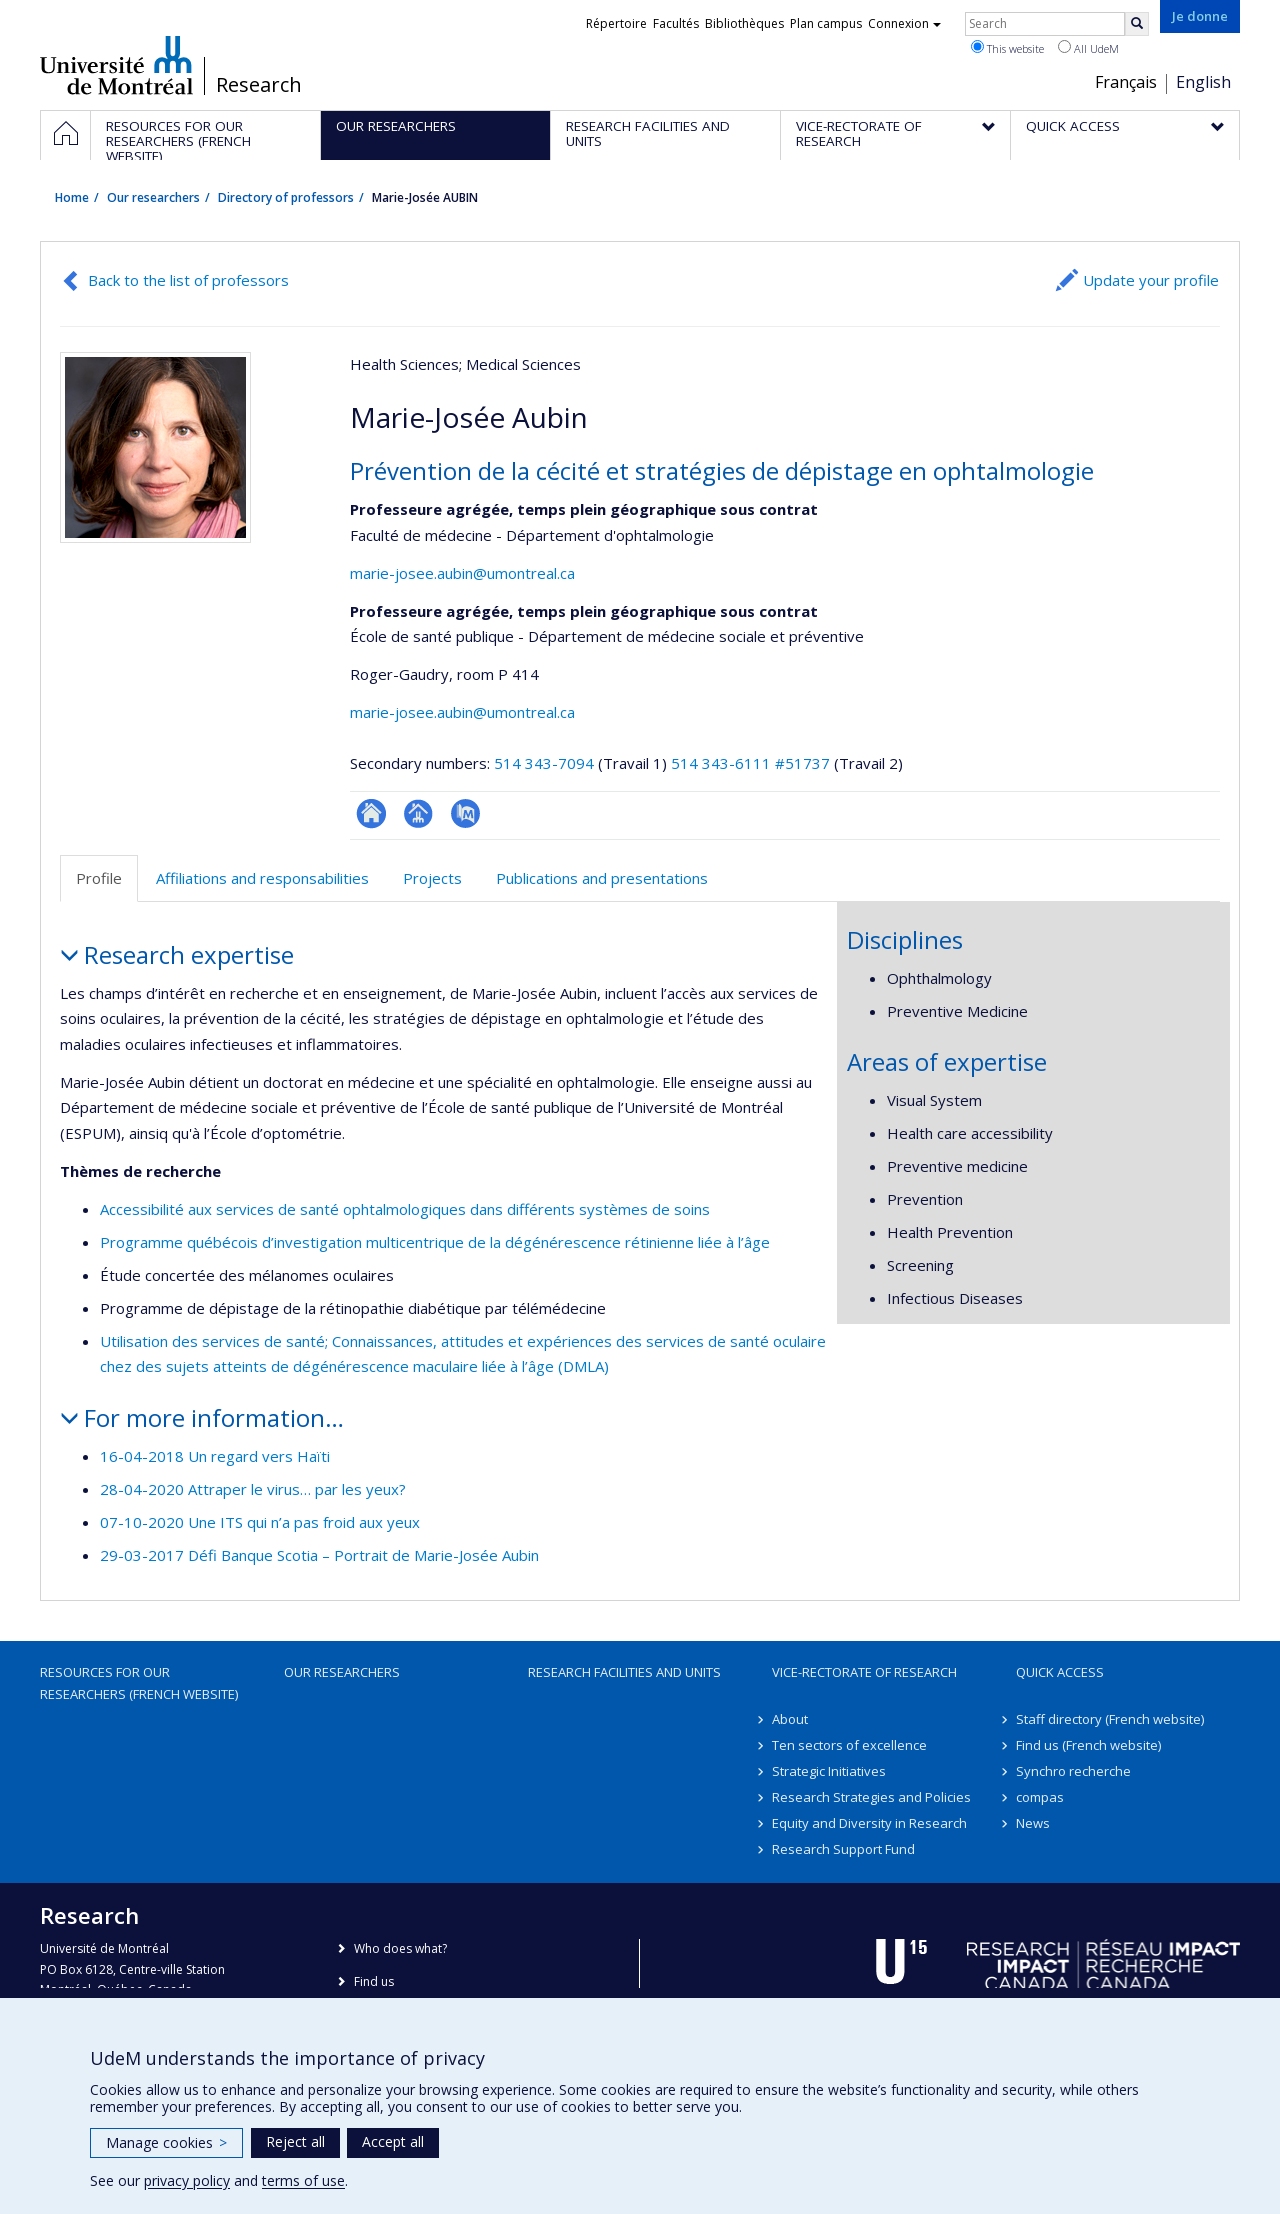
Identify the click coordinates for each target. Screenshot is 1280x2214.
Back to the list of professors (188, 280)
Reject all (295, 2141)
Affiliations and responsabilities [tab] (262, 878)
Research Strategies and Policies (871, 1797)
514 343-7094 (546, 763)
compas (1040, 1797)
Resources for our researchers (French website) (139, 1683)
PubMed (465, 813)
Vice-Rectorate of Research (864, 1672)
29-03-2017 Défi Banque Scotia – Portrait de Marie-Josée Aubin (319, 1555)
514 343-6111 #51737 (750, 763)
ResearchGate (371, 813)
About (790, 1719)
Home (72, 197)
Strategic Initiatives (829, 1771)
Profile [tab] (99, 878)
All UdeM (1088, 48)
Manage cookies (166, 2142)
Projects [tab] (432, 878)
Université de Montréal (116, 65)
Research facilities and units (624, 1672)
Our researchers (153, 197)
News (1033, 1823)
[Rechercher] (1137, 24)
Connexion (904, 23)
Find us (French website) (1088, 1745)
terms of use (303, 2180)
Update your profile (1151, 280)
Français (1126, 82)
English (1203, 82)
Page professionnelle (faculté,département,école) (418, 813)
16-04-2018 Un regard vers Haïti (215, 1456)
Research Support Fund (843, 1849)
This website (1007, 48)
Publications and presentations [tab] (602, 878)
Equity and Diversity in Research (869, 1823)
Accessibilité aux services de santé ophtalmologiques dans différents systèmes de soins (405, 1209)
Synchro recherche (1073, 1771)
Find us (374, 1981)
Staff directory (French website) (1110, 1719)
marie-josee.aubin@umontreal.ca (462, 573)
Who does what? (400, 1948)
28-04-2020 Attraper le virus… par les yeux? (253, 1489)
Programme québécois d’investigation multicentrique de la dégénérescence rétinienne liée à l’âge (435, 1242)
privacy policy (187, 2180)
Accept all (393, 2141)
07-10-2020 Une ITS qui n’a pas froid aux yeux (260, 1522)
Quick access (1060, 1672)
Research (259, 85)
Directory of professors (286, 197)
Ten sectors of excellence (849, 1745)
